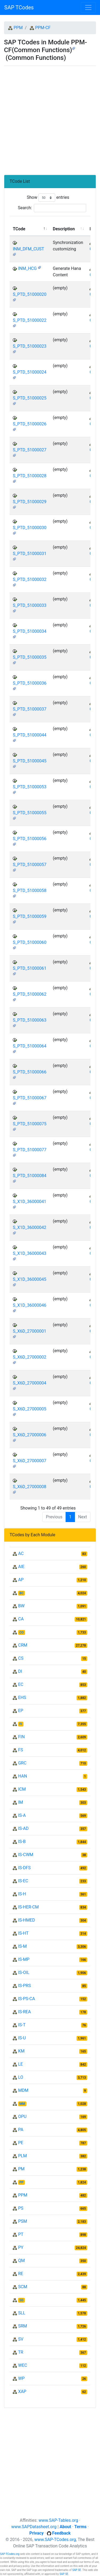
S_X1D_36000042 (29, 1227)
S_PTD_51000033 (29, 605)
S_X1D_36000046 (29, 1305)
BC (21, 1593)
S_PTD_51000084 (29, 1175)
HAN (22, 1776)
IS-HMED (26, 1920)
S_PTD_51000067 (29, 1097)
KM (21, 2051)
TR (20, 2352)
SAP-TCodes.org (9, 2553)
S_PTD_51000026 (29, 423)
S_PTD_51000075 (29, 1123)
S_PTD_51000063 (29, 1020)
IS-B (22, 1841)
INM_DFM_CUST (28, 248)
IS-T (22, 2024)
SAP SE (76, 2570)
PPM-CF (43, 27)
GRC (22, 1763)
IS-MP (23, 1959)
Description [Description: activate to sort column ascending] (64, 228)
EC (20, 1684)
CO (21, 1632)
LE (20, 2064)
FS (20, 1749)
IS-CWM (25, 1854)
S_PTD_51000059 (29, 916)
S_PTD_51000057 (29, 864)
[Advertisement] (50, 118)
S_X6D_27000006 (29, 1434)
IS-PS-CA (26, 1998)
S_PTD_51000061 (29, 968)
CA (21, 1618)
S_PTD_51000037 (29, 709)
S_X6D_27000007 (29, 1460)
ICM (22, 1789)
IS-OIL (23, 1972)
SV (20, 2339)
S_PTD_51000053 (29, 786)
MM (22, 2104)
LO (20, 2077)
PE (20, 2142)
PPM (18, 27)
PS (20, 2208)
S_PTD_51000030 (29, 527)
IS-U (22, 2037)
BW (21, 1605)
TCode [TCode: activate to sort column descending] (19, 228)
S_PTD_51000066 (29, 1071)
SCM (22, 2286)
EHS (22, 1697)
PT (20, 2234)
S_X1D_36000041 (29, 1201)
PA (20, 2129)
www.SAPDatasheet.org (33, 2526)
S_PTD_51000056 (29, 838)
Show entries (48, 197)
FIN (21, 1736)
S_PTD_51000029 (29, 501)
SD (21, 2300)
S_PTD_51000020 (29, 294)
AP (21, 1579)
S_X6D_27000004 (29, 1383)
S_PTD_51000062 (29, 994)
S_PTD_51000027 (29, 449)
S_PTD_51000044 (29, 735)
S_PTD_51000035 (29, 657)
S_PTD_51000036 (29, 683)
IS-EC (23, 1880)
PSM (22, 2221)
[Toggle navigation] (88, 7)
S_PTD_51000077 (29, 1149)
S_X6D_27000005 (29, 1408)
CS (20, 1658)
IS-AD (23, 1828)
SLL (21, 2312)
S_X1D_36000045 (29, 1279)
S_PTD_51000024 (29, 372)
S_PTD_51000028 (29, 475)
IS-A (22, 1815)
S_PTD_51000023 (29, 346)
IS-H (22, 1893)
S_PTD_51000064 (29, 1046)
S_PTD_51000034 (29, 631)
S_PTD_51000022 (29, 320)
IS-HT (23, 1933)
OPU (22, 2116)
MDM (23, 2090)
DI (20, 1671)
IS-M (22, 1946)
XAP (22, 2391)
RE (20, 2273)
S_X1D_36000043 (29, 1253)
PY (20, 2247)
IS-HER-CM (28, 1907)
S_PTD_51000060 (29, 942)
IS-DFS (24, 1867)
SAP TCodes (19, 7)
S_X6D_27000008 (29, 1486)
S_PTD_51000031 (29, 553)
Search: (52, 208)
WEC (22, 2365)
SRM (22, 2326)
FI (20, 1724)
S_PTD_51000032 (29, 579)
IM (20, 1802)
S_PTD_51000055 (29, 812)
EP (20, 1710)
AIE (21, 1566)
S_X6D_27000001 (29, 1331)
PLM (22, 2155)
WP (21, 2378)
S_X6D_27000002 (29, 1357)
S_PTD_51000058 (29, 890)
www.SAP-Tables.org (58, 2520)
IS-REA (24, 2011)
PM (21, 2168)
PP (21, 2182)
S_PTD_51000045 (29, 760)
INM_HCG (27, 268)
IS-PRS (24, 1985)
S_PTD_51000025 (29, 398)
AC (21, 1553)
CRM (22, 1645)
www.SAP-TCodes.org (55, 2539)
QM (21, 2260)
